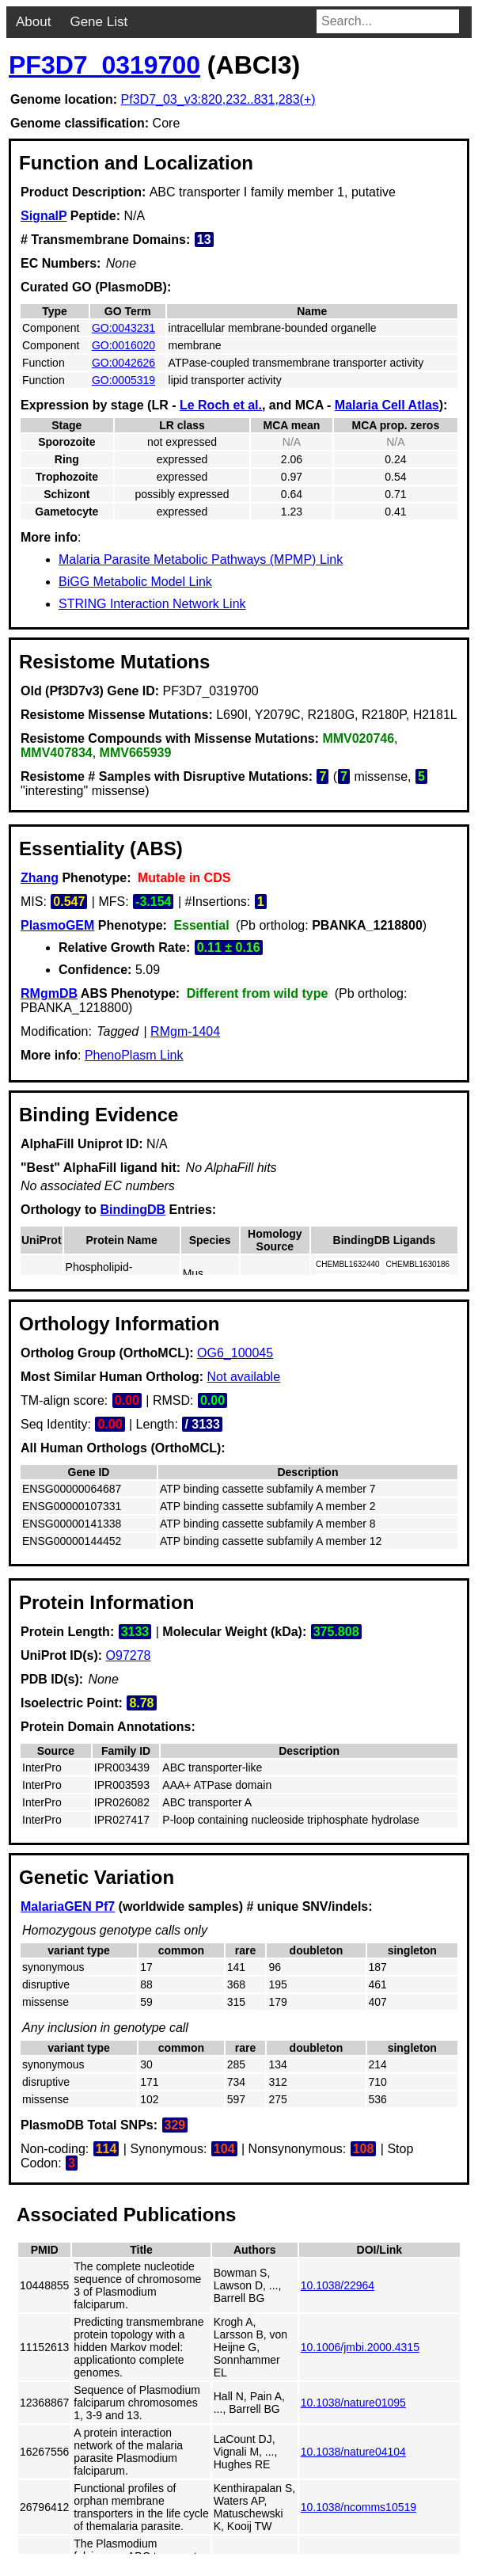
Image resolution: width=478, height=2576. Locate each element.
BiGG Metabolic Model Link (135, 581)
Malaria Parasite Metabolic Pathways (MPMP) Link (201, 559)
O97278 (128, 1655)
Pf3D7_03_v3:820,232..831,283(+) (218, 99)
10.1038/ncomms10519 (358, 2507)
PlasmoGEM (57, 925)
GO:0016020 (123, 345)
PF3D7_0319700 (104, 65)
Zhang (40, 878)
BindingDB (132, 1209)
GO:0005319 (123, 380)
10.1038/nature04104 (353, 2451)
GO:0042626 (123, 362)
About (33, 21)
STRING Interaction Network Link (152, 604)
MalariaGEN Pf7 (68, 1906)
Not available (244, 1376)
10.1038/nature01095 (353, 2402)
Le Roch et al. (221, 405)
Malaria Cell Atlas (387, 405)
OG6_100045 (235, 1353)
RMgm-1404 (185, 1031)
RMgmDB (49, 993)
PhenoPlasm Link (134, 1055)
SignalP (43, 216)
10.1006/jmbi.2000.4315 (360, 2347)
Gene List (98, 21)
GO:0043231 (123, 328)
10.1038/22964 (337, 2285)
